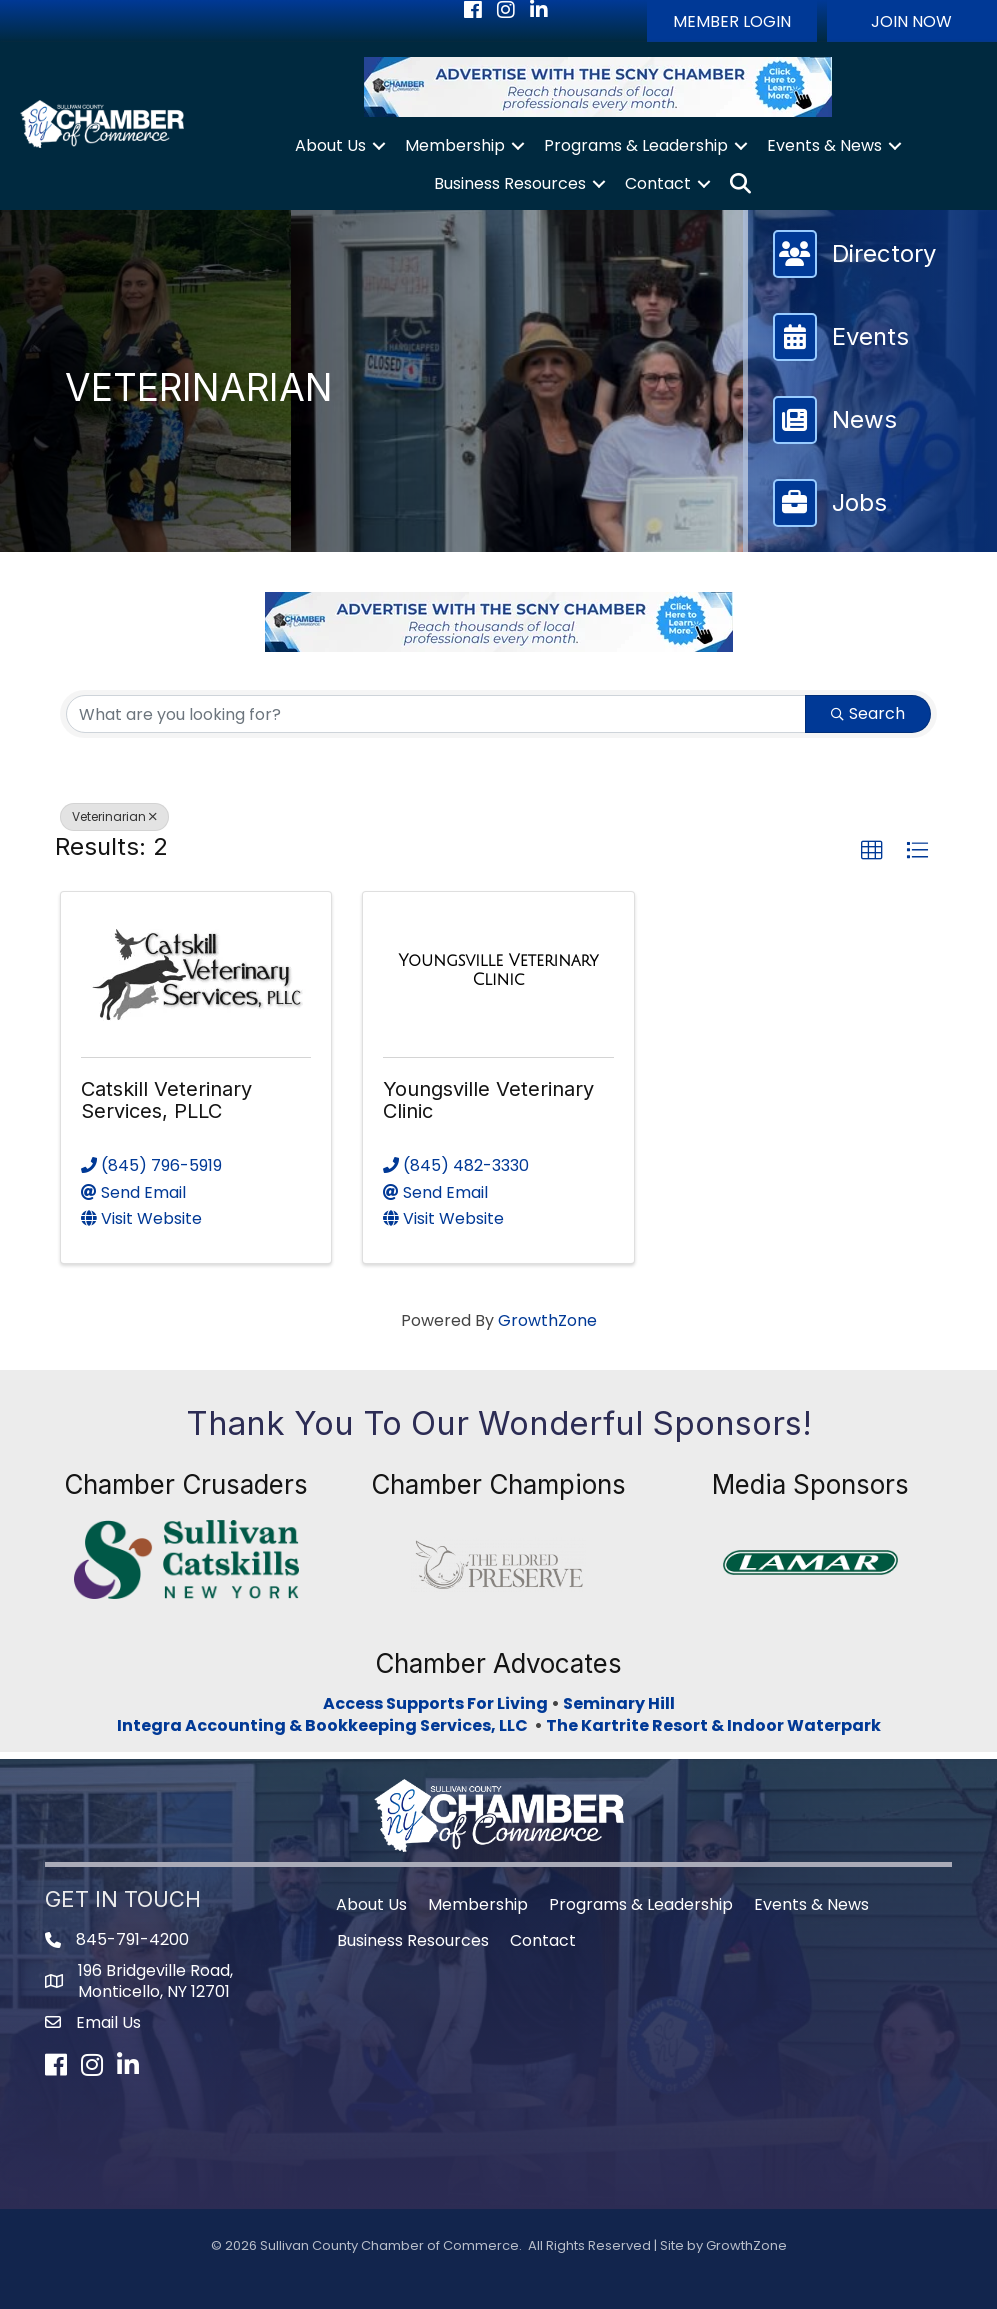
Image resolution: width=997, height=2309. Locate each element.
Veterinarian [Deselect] (114, 816)
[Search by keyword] (436, 714)
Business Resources (510, 183)
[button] (732, 21)
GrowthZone (547, 1320)
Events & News (824, 145)
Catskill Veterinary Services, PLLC (166, 1100)
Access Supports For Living (435, 1703)
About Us (330, 145)
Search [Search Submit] (868, 713)
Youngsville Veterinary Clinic (488, 1100)
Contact (658, 183)
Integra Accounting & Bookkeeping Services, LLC (325, 1725)
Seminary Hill (619, 1703)
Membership (455, 145)
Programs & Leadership (636, 145)
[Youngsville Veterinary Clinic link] (498, 970)
